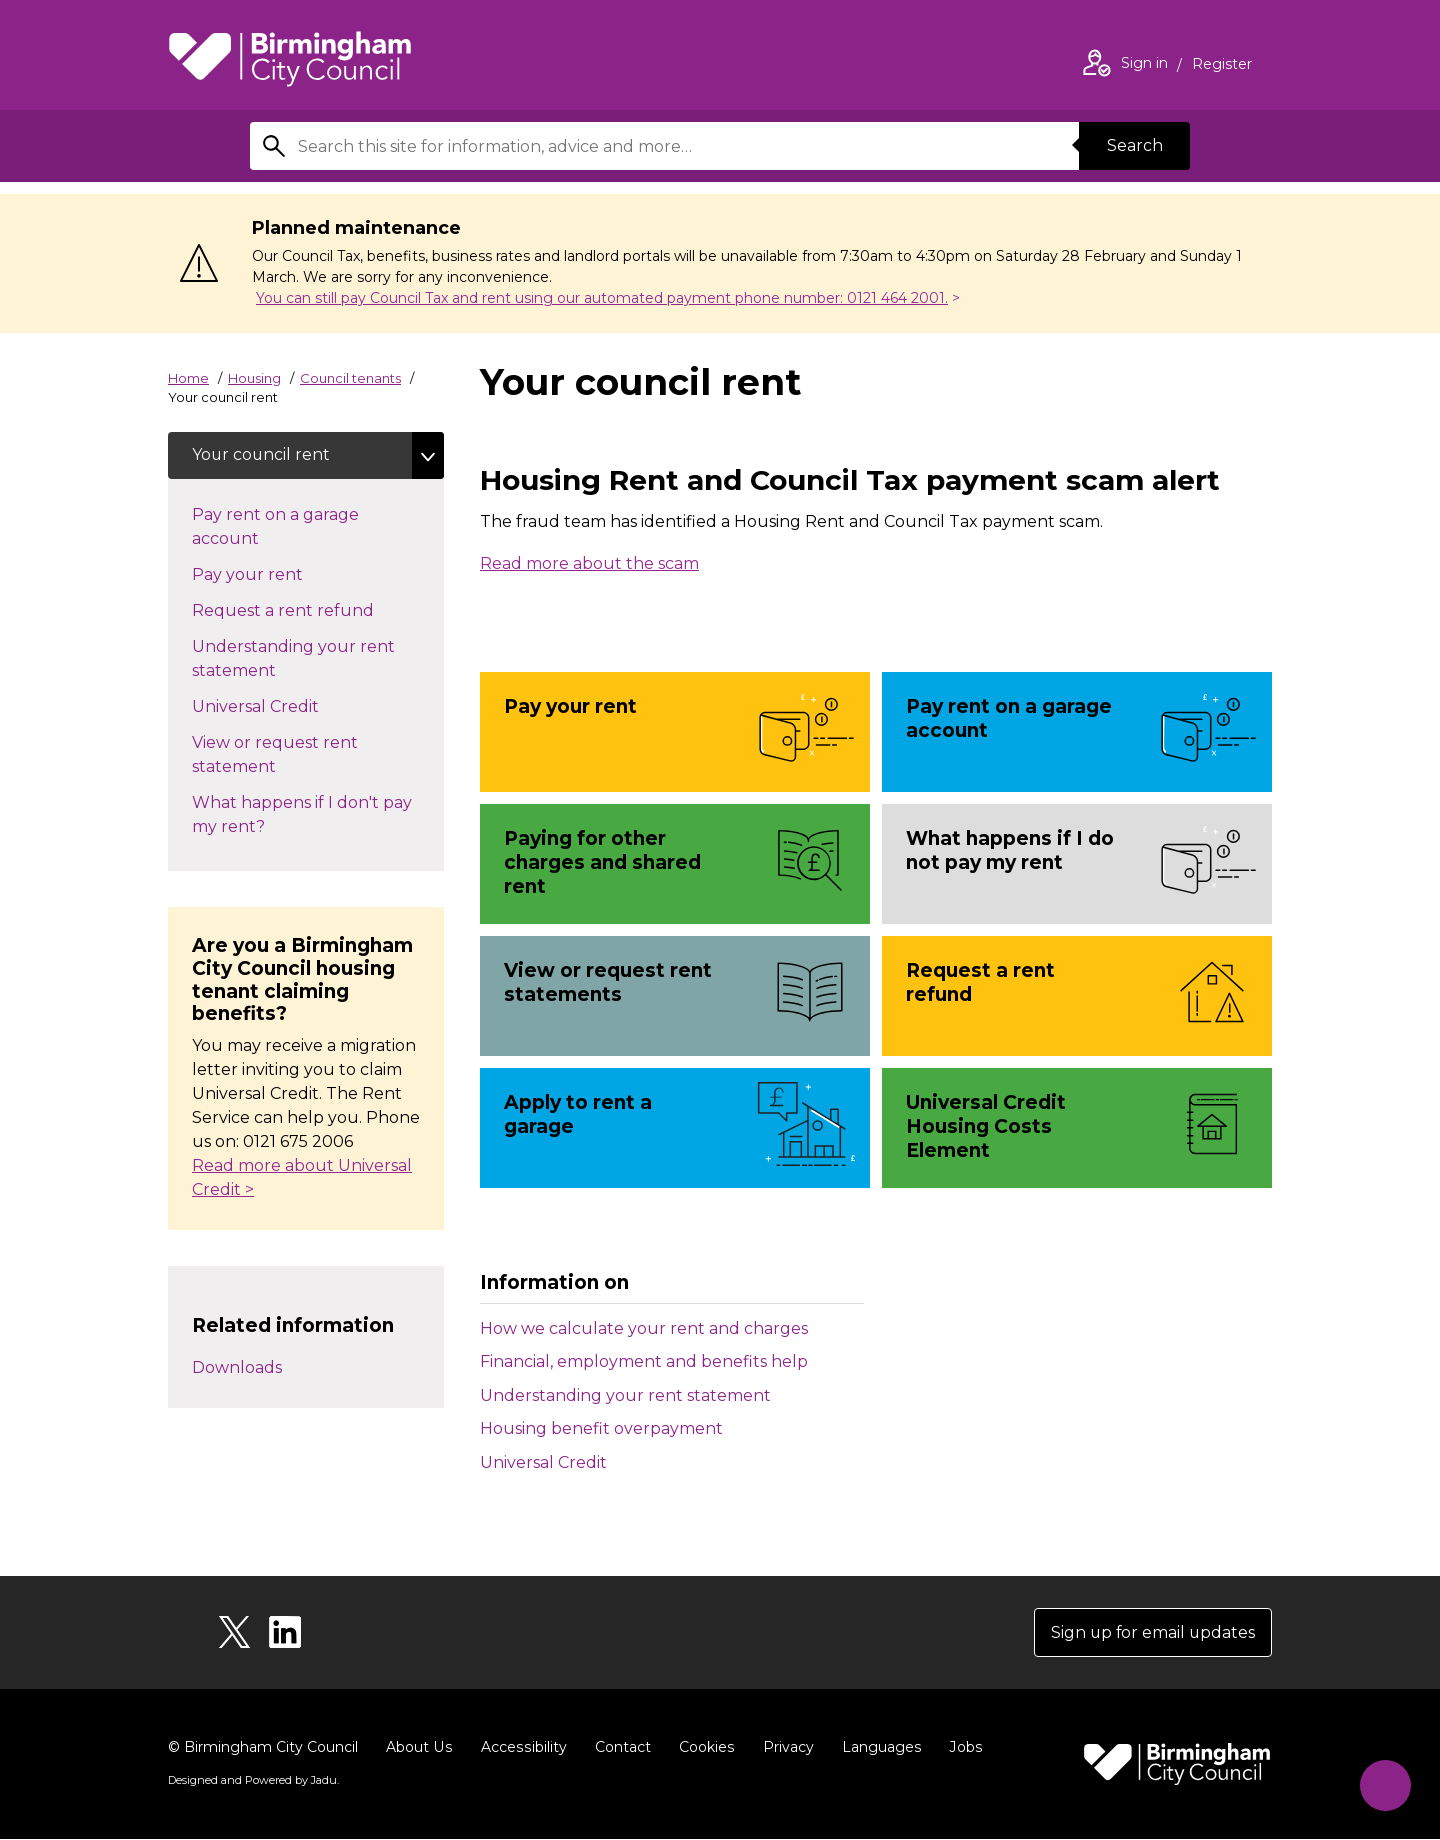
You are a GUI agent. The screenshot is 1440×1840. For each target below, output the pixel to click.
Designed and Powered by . (253, 1781)
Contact (619, 1748)
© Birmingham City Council (263, 1748)
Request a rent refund (303, 610)
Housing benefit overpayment (601, 1428)
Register (1222, 66)
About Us (418, 1748)
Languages (876, 1748)
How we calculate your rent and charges (644, 1328)
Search (1134, 145)
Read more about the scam (589, 563)
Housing (254, 378)
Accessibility (521, 1748)
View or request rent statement (275, 755)
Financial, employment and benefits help (644, 1361)
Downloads (237, 1367)
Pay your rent (283, 574)
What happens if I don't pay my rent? (302, 815)
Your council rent (262, 455)
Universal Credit (543, 1462)
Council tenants (350, 378)
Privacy (783, 1748)
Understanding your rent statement (625, 1395)
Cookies (702, 1748)
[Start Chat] (1383, 1783)
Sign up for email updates (1151, 1632)
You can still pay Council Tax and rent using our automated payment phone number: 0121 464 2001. (602, 298)
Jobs (960, 1748)
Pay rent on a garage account (275, 527)
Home (188, 378)
